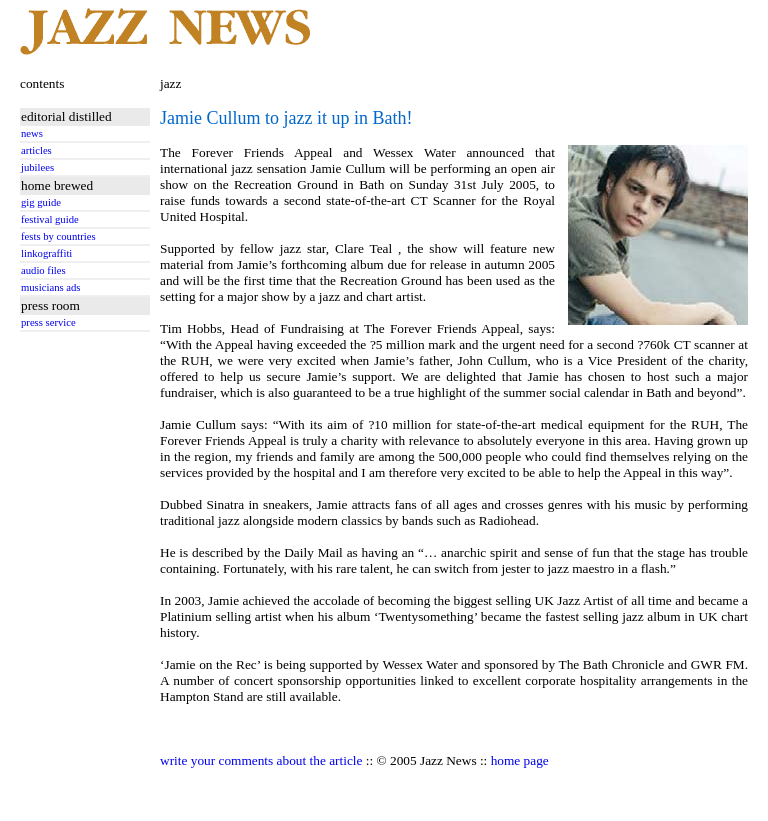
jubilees (37, 167)
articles (36, 150)
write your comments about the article (261, 760)
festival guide (50, 219)
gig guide (41, 202)
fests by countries (58, 236)
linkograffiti (46, 253)
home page (520, 760)
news (32, 133)
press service (48, 322)
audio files (43, 270)
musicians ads (51, 287)
